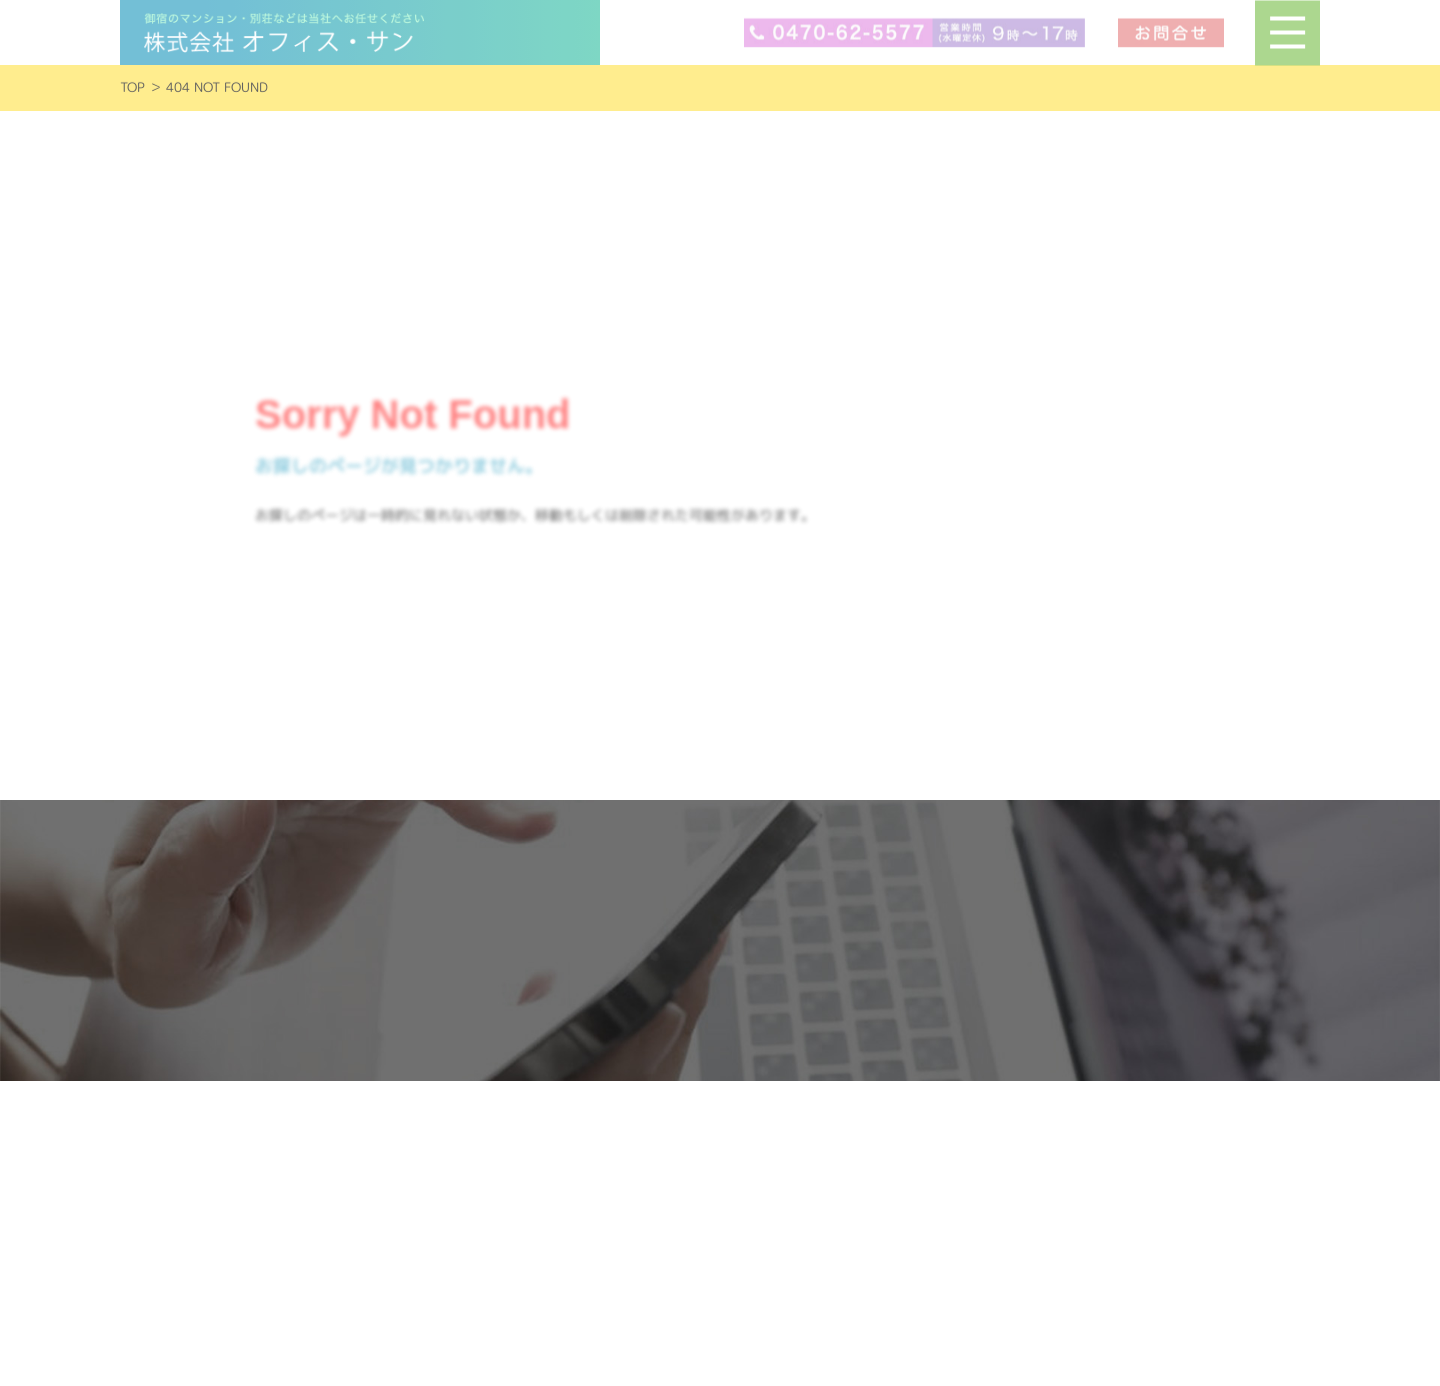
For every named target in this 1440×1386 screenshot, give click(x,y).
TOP (132, 88)
